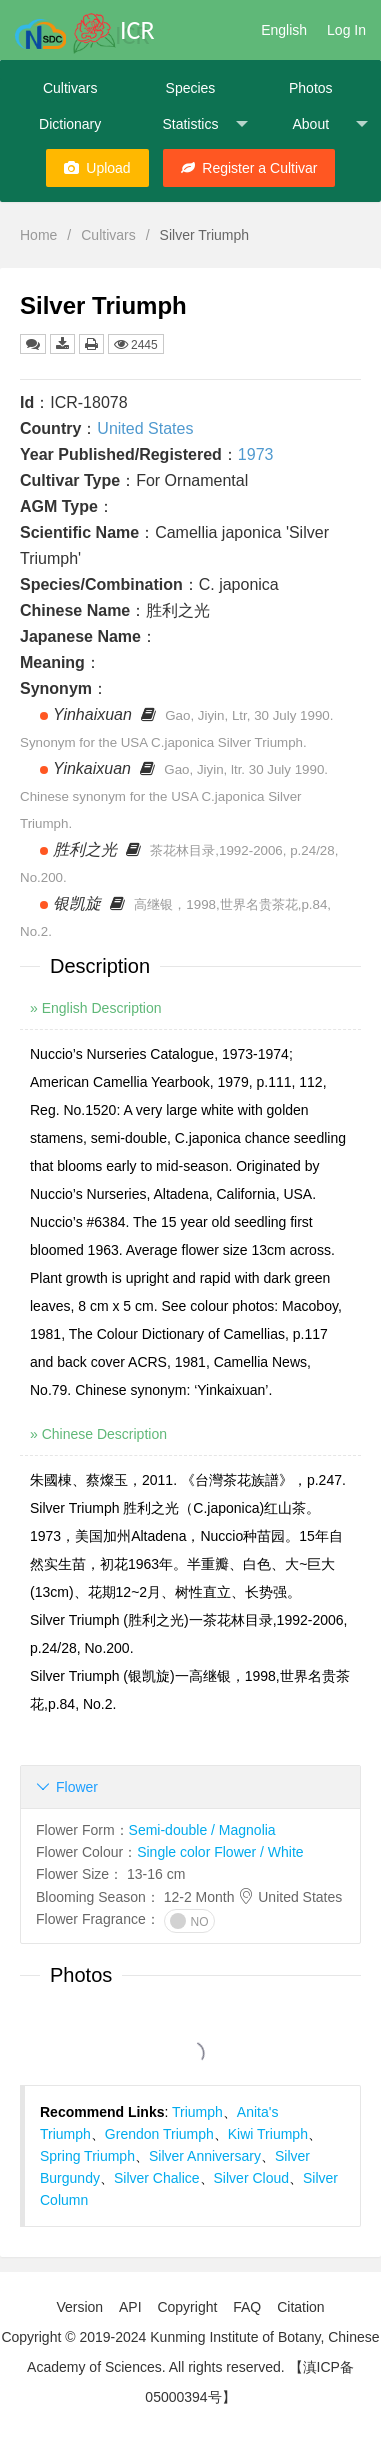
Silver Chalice (157, 2178)
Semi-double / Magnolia (202, 1830)
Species (191, 88)
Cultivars (70, 88)
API (130, 2307)
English (284, 30)
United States (145, 428)
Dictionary (70, 124)
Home (38, 235)
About (329, 124)
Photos (311, 88)
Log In (346, 30)
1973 (256, 454)
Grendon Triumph (159, 2134)
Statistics (204, 124)
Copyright (187, 2307)
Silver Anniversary (205, 2156)
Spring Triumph (87, 2156)
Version (79, 2307)
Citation (300, 2307)
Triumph (197, 2112)
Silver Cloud (251, 2178)
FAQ (247, 2307)
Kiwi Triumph (268, 2134)
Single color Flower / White (220, 1852)
